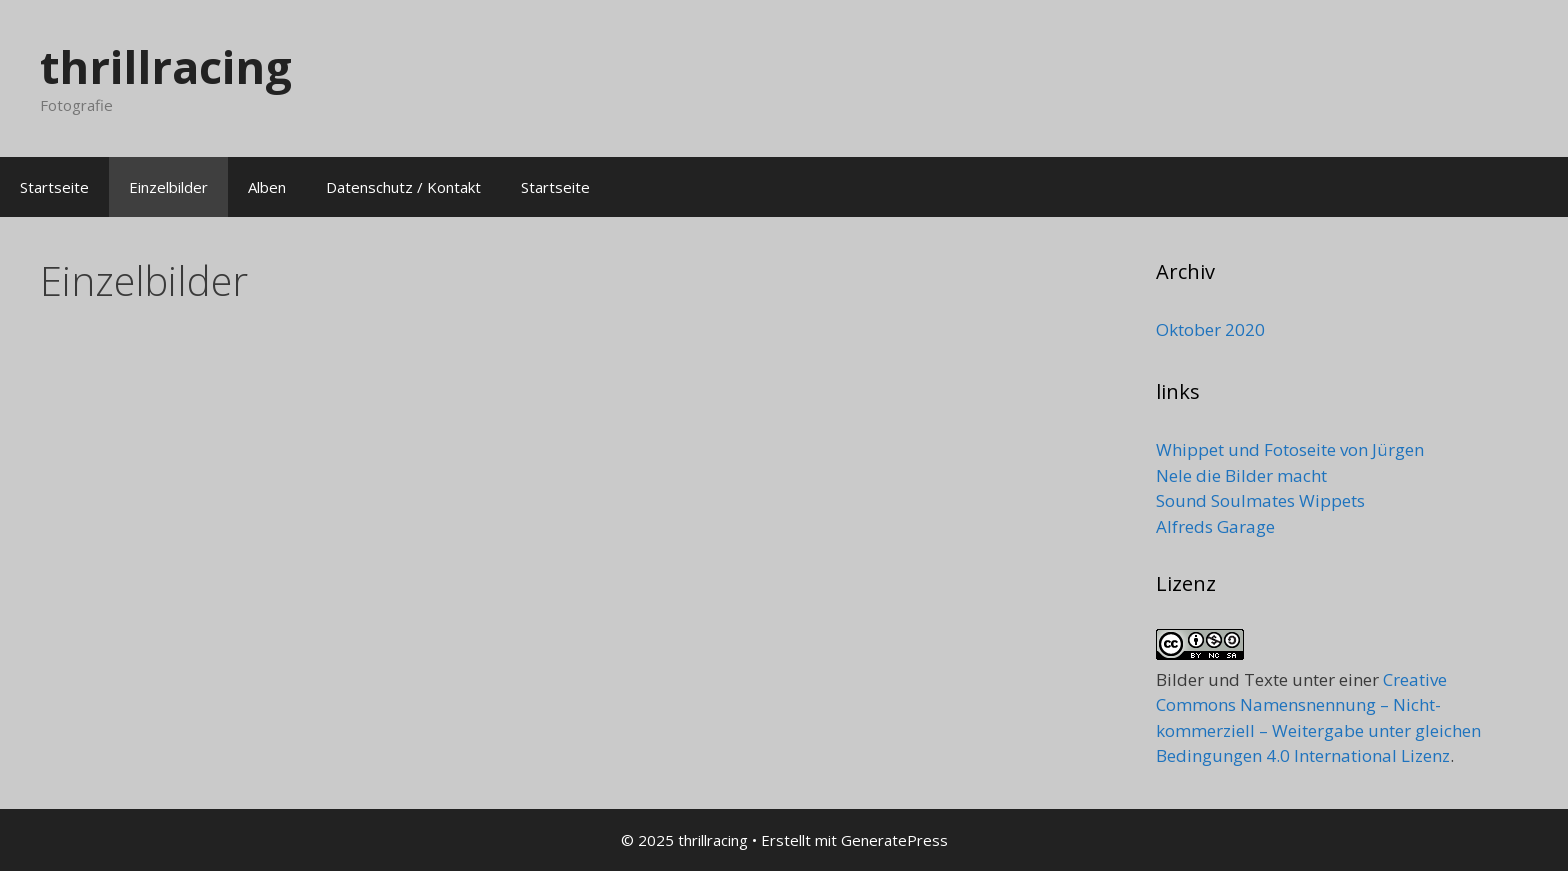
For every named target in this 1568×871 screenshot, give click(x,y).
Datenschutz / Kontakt (403, 187)
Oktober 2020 (1210, 329)
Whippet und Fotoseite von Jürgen (1290, 449)
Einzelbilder (168, 187)
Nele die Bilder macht (1241, 475)
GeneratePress (894, 840)
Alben (267, 187)
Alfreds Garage (1215, 526)
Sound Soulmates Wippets (1260, 500)
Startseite (54, 187)
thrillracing (166, 66)
